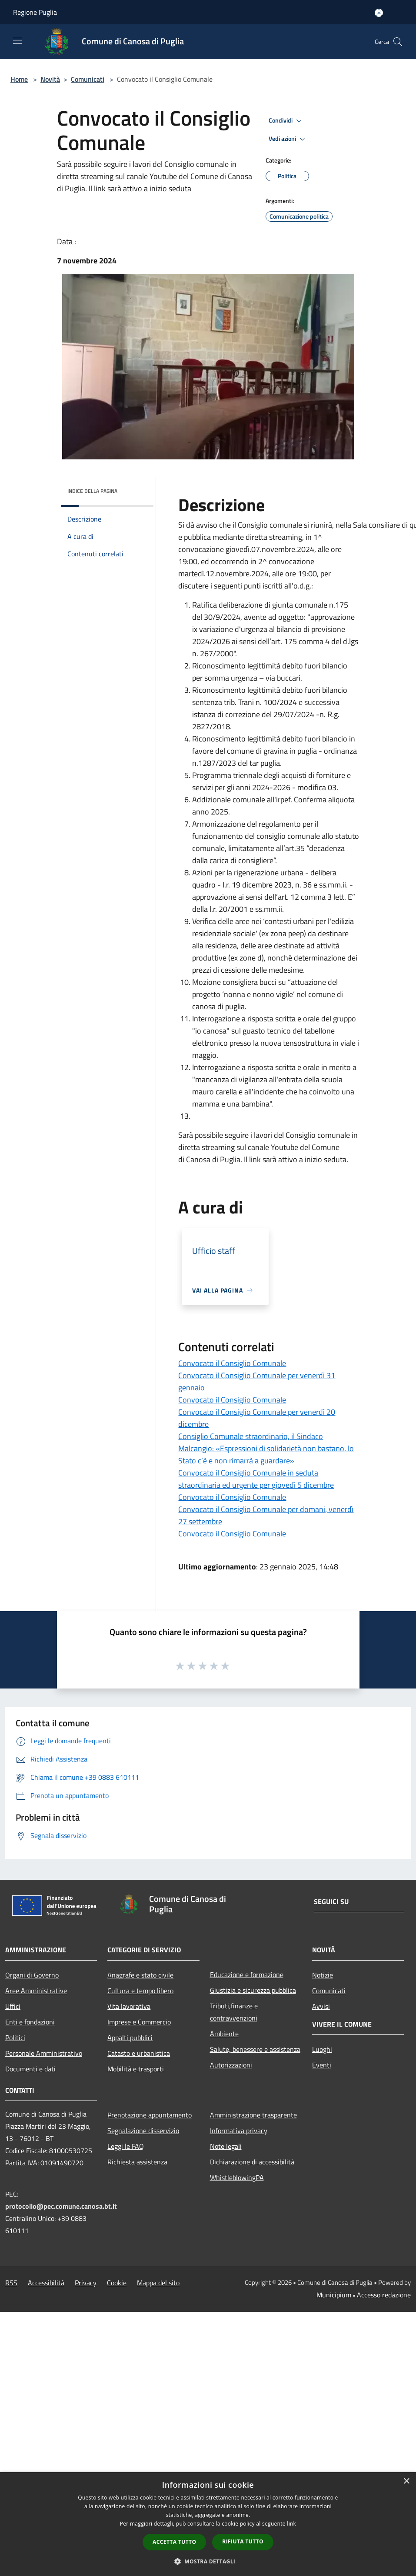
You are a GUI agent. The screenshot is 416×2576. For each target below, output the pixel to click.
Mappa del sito (158, 2282)
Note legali (226, 2146)
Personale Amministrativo (43, 2053)
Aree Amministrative (36, 1990)
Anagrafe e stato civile (140, 1975)
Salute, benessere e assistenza (255, 2049)
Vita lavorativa (128, 2006)
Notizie (322, 1975)
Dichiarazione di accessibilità (252, 2162)
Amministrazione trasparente (253, 2115)
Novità (50, 79)
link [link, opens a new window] (291, 2523)
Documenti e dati (30, 2069)
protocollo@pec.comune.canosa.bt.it (61, 2206)
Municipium (333, 2295)
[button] (208, 2561)
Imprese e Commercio (139, 2022)
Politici (15, 2037)
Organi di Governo (32, 1975)
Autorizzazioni (231, 2065)
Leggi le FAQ (125, 2146)
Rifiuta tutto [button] (242, 2541)
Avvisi (321, 2006)
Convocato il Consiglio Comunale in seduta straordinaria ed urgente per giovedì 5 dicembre (256, 1479)
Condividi (286, 121)
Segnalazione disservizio (143, 2130)
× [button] (406, 2481)
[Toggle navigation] (17, 41)
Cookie (116, 2282)
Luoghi (322, 2049)
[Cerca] (398, 42)
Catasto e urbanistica (138, 2053)
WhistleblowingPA (237, 2177)
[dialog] (208, 2524)
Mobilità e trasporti (135, 2069)
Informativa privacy (238, 2130)
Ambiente (224, 2033)
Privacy (86, 2282)
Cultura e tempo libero (140, 1990)
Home (19, 79)
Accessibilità (46, 2282)
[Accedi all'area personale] (379, 13)
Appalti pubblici (130, 2037)
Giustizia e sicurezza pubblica (253, 1990)
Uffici (12, 2006)
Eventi (321, 2065)
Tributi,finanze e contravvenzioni (234, 2012)
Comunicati (87, 79)
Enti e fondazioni (30, 2022)
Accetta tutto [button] (174, 2542)
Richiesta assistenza (137, 2162)
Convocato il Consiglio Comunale (232, 1363)
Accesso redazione (384, 2295)
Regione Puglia (35, 12)
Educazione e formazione (246, 1974)
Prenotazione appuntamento (149, 2115)
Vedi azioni (288, 139)
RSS (11, 2282)
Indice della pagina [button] (92, 491)
